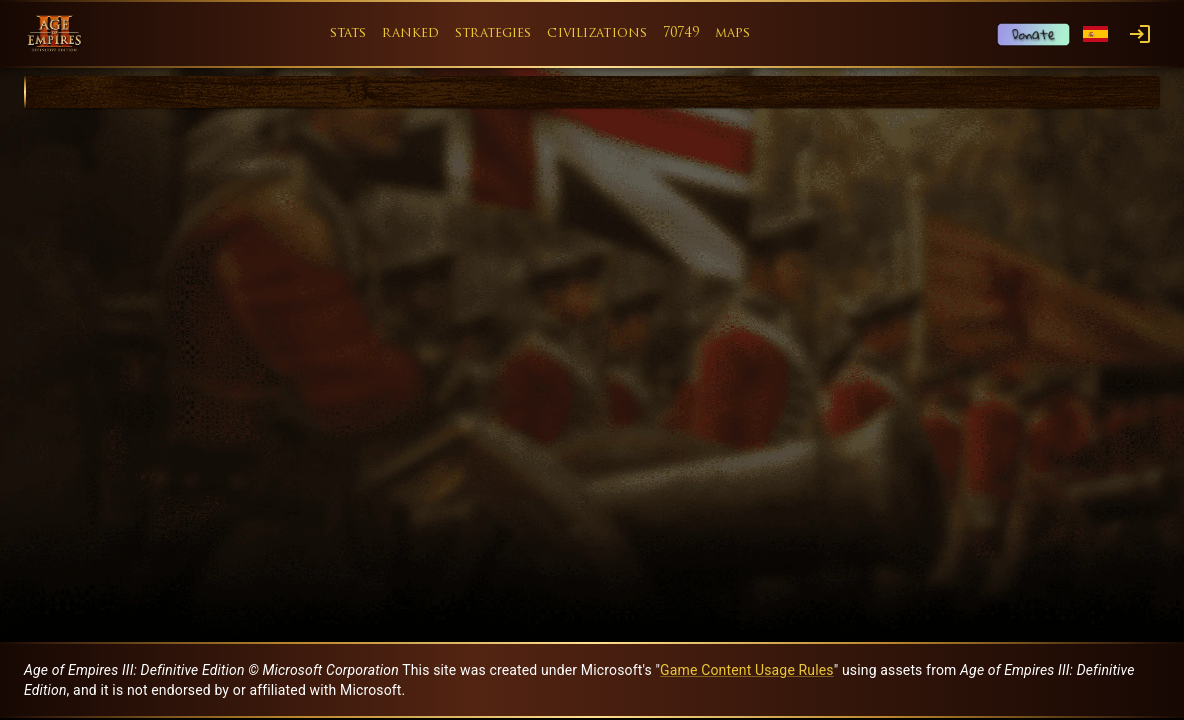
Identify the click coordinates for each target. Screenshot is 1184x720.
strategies (493, 33)
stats (348, 33)
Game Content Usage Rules (747, 670)
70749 (681, 33)
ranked (410, 33)
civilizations (597, 33)
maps (733, 33)
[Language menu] (1095, 34)
